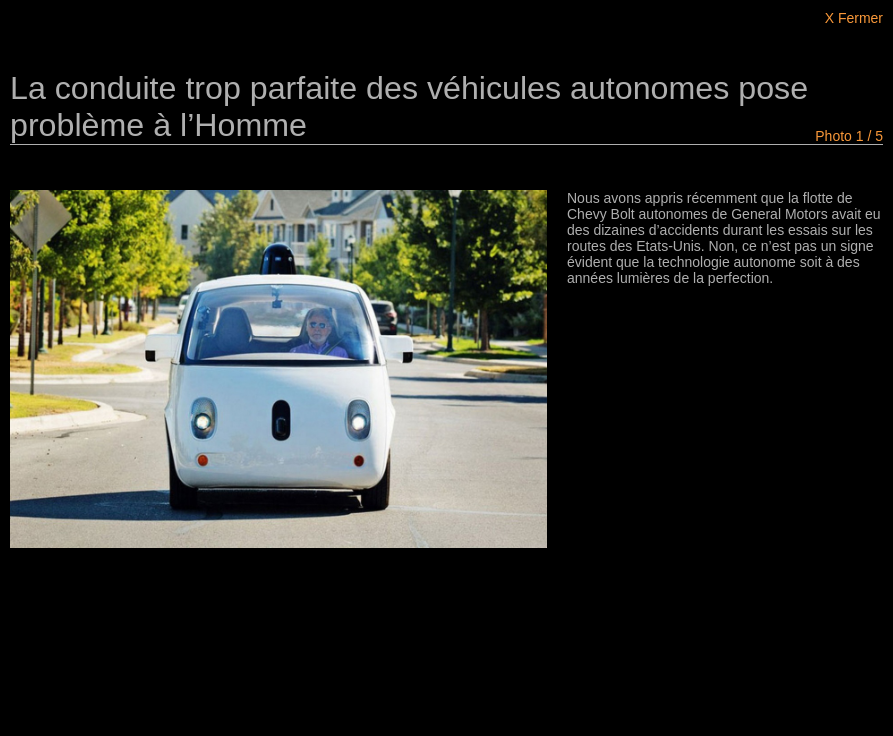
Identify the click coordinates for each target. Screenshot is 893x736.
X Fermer (854, 18)
